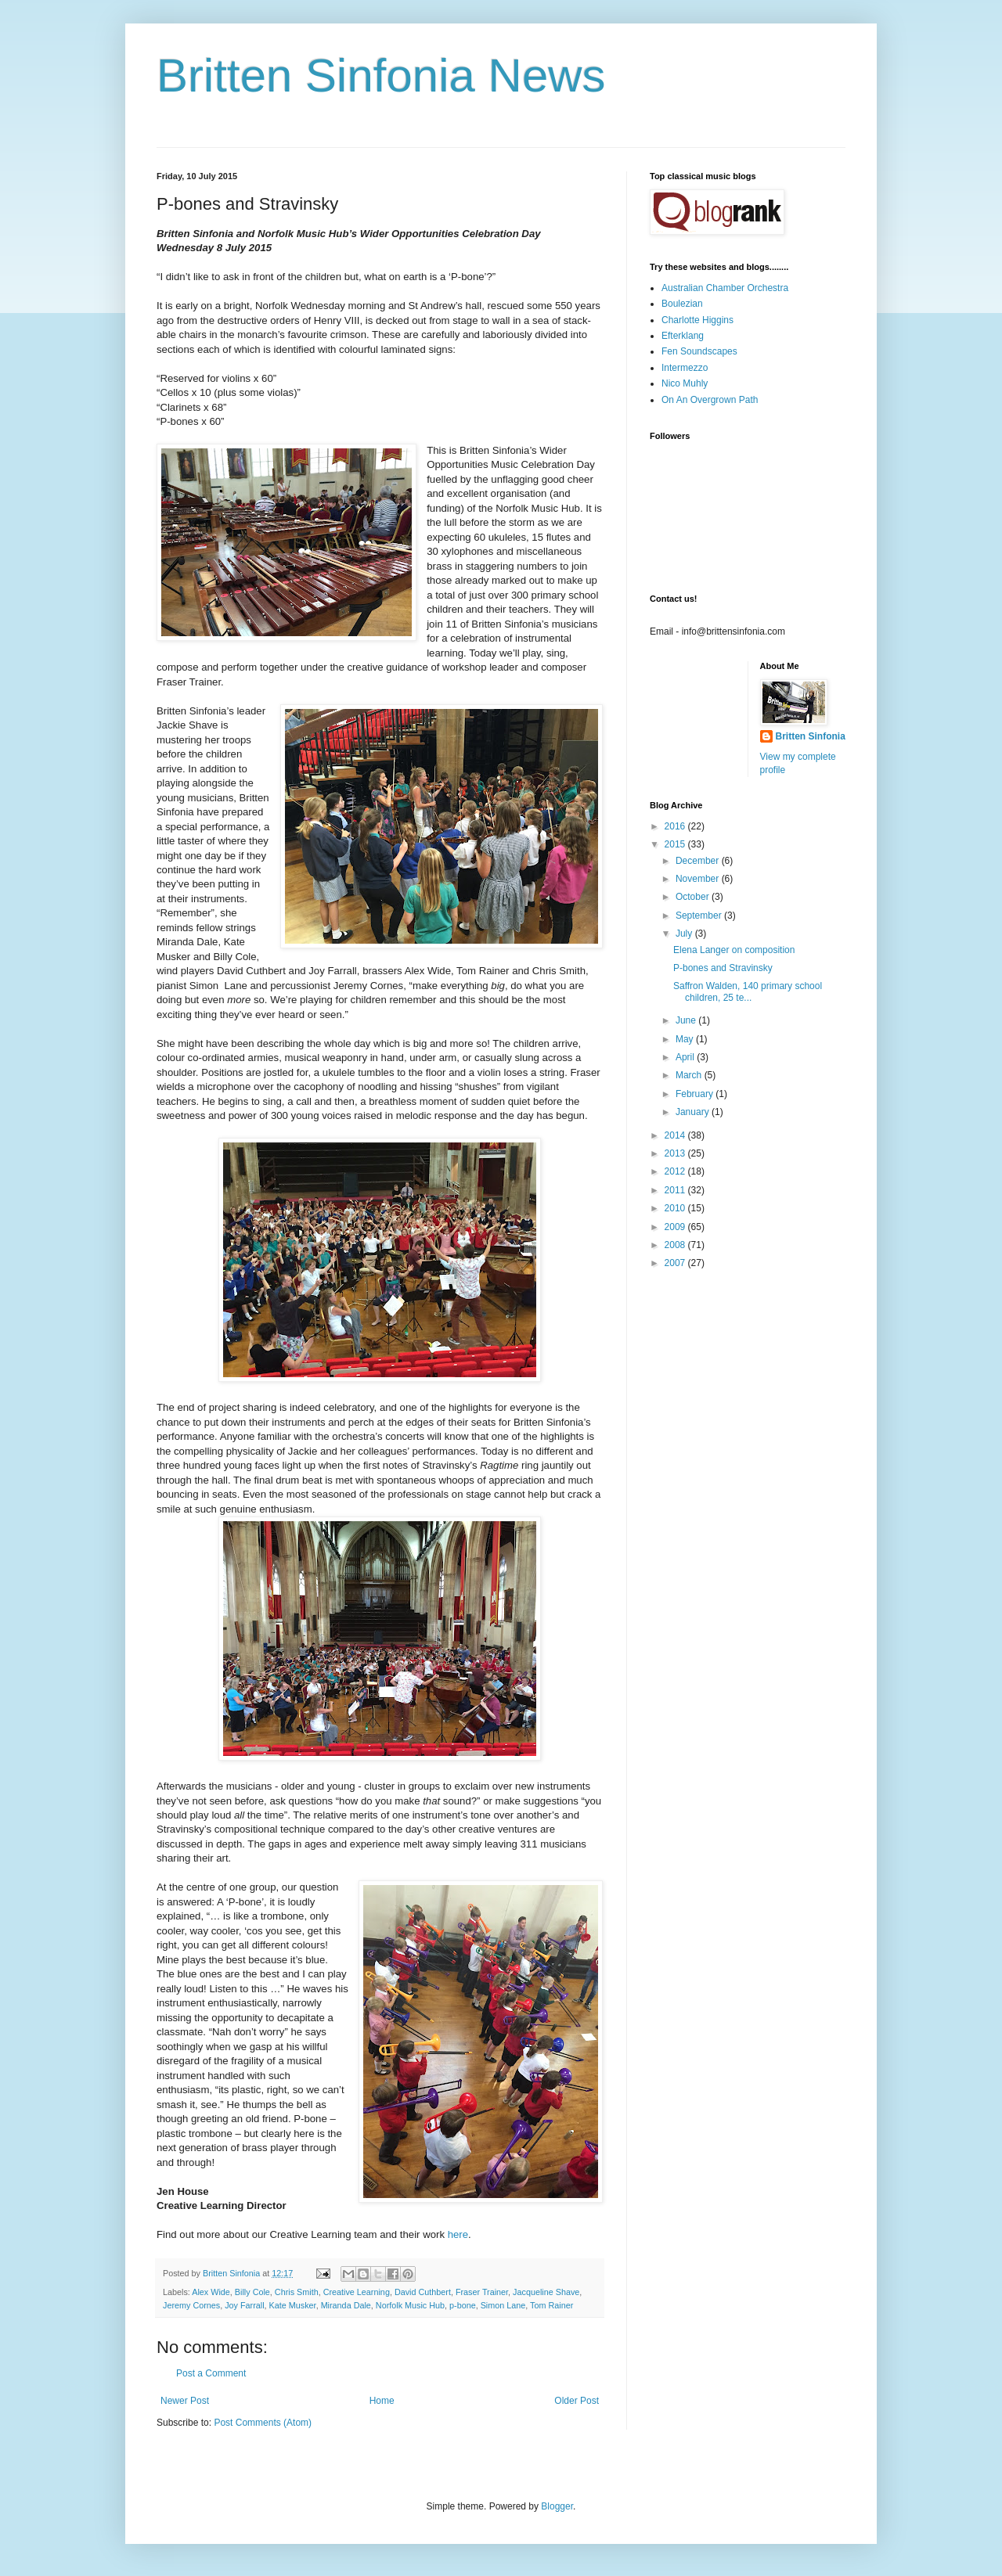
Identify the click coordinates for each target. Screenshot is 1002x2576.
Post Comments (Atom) (263, 2422)
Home (382, 2400)
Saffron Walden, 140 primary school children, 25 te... (747, 991)
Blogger (557, 2506)
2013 (676, 1153)
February (695, 1093)
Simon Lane (503, 2305)
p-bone (462, 2305)
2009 (676, 1226)
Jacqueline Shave (546, 2292)
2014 (676, 1135)
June (687, 1020)
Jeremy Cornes (191, 2305)
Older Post (576, 2400)
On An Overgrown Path (709, 399)
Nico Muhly (684, 383)
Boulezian (682, 303)
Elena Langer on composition (734, 949)
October (694, 896)
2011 (676, 1190)
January (694, 1111)
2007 (676, 1262)
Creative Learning (356, 2292)
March (690, 1075)
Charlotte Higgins (697, 320)
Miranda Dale (346, 2305)
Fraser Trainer (482, 2292)
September (700, 915)
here (458, 2234)
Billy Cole (252, 2292)
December (699, 860)
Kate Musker (292, 2305)
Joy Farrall (244, 2305)
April (686, 1057)
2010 (676, 1208)
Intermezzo (684, 367)
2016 (676, 826)
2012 (676, 1171)
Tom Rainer (551, 2305)
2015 (676, 844)
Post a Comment (211, 2373)
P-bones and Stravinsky (723, 967)
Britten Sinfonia (810, 736)
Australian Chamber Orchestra (724, 287)
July (685, 933)
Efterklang (682, 335)
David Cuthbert (423, 2292)
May (686, 1039)
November (699, 878)
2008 (676, 1244)
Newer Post (184, 2400)
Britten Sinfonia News (381, 75)
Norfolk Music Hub (410, 2305)
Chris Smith (297, 2292)
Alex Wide (211, 2292)
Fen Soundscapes (699, 351)
